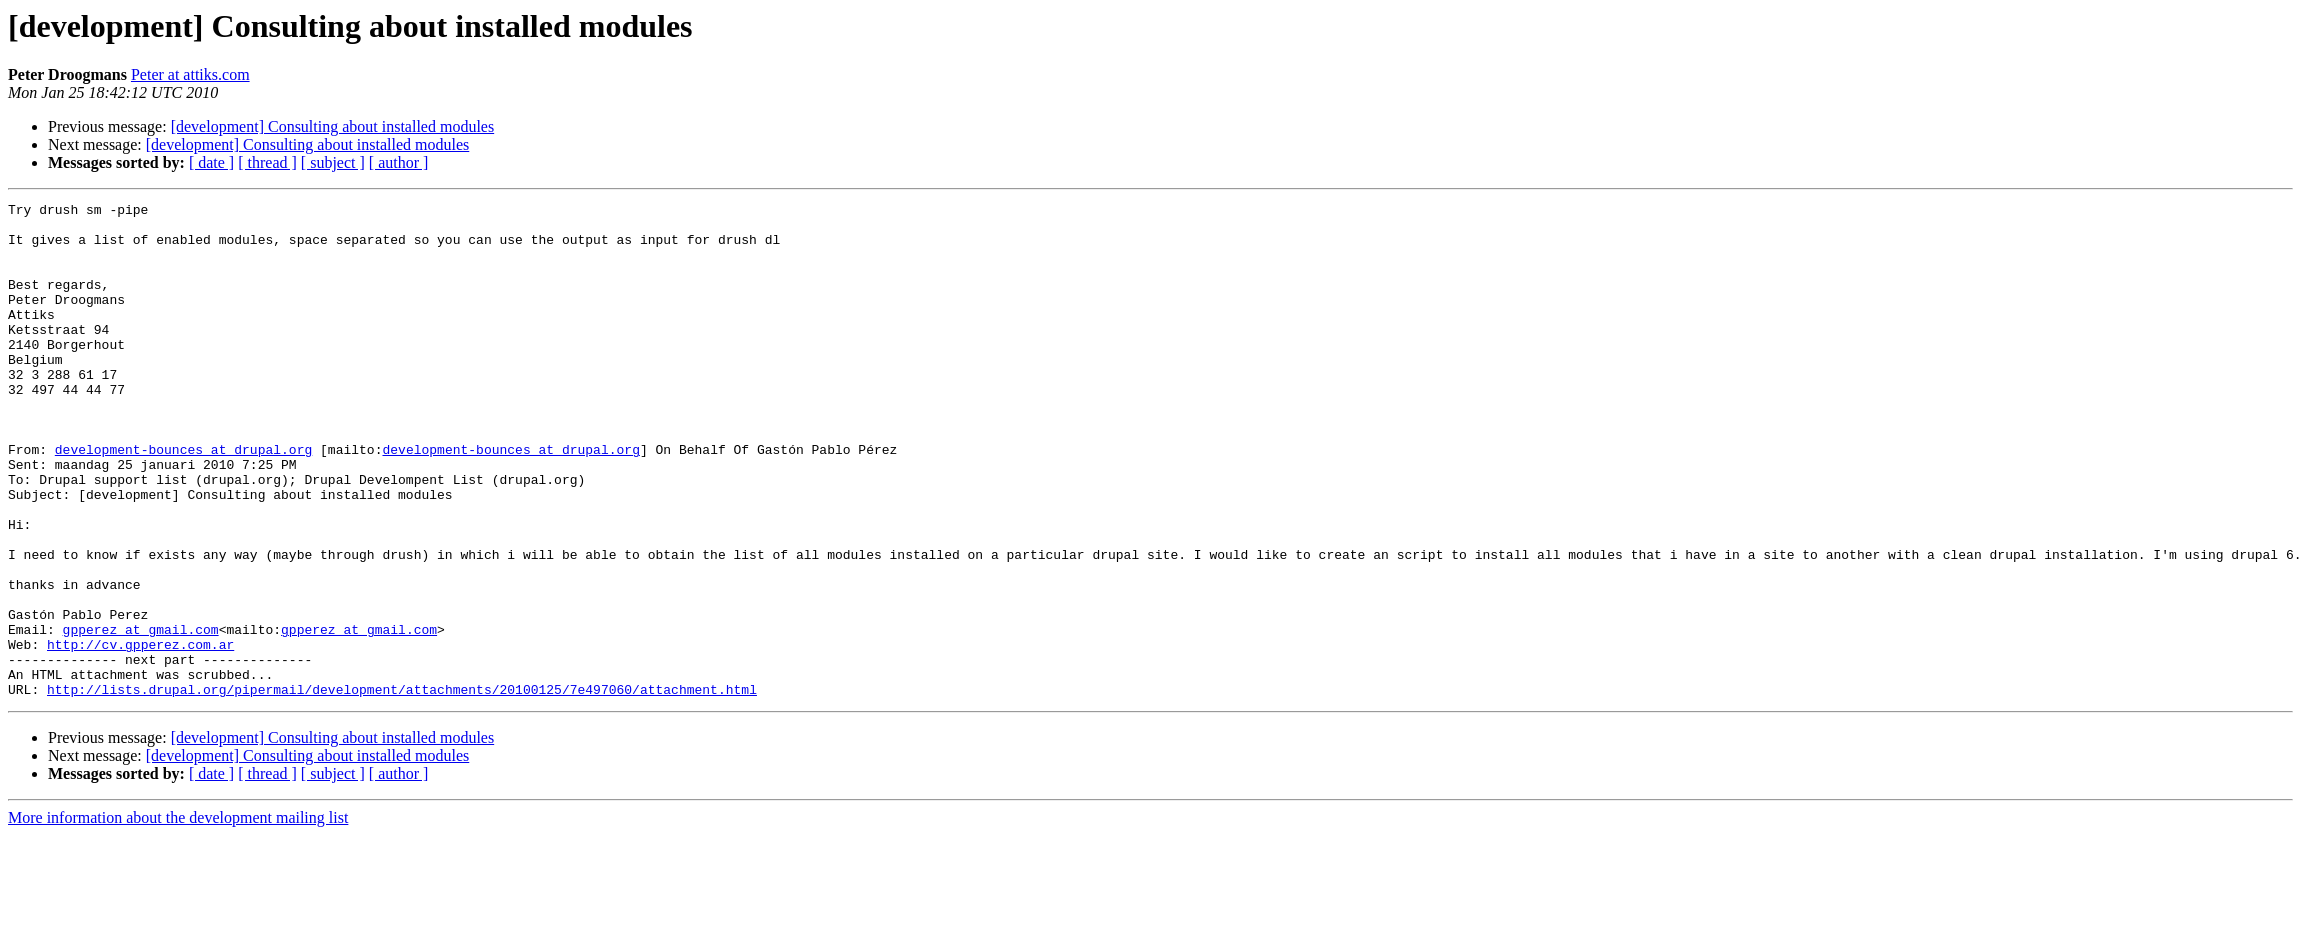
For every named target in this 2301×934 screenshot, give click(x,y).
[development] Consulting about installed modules (333, 126)
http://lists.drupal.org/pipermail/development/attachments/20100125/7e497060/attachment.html (402, 788)
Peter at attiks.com (190, 74)
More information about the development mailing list (178, 916)
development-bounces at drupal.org (183, 500)
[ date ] (211, 162)
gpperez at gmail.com (141, 716)
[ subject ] (333, 162)
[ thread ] (267, 162)
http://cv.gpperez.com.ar (140, 734)
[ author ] (399, 162)
